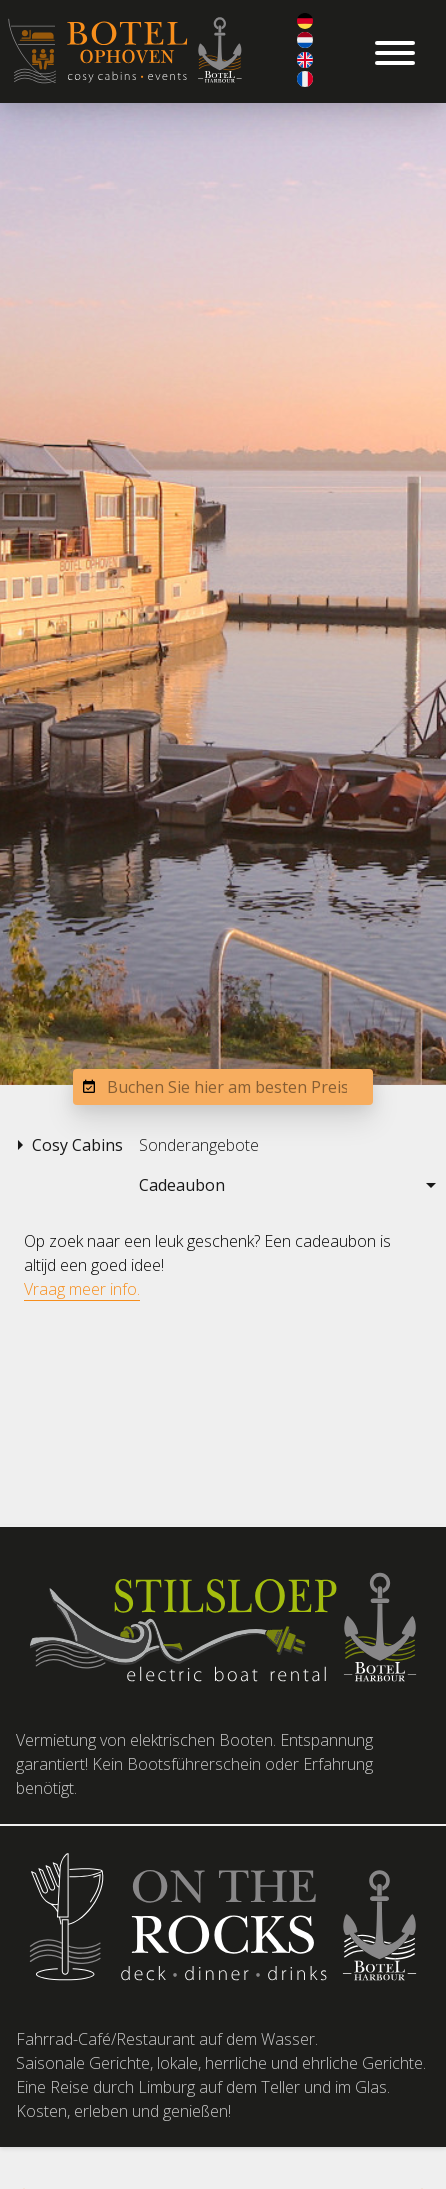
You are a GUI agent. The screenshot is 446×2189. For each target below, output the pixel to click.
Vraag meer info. (82, 1289)
